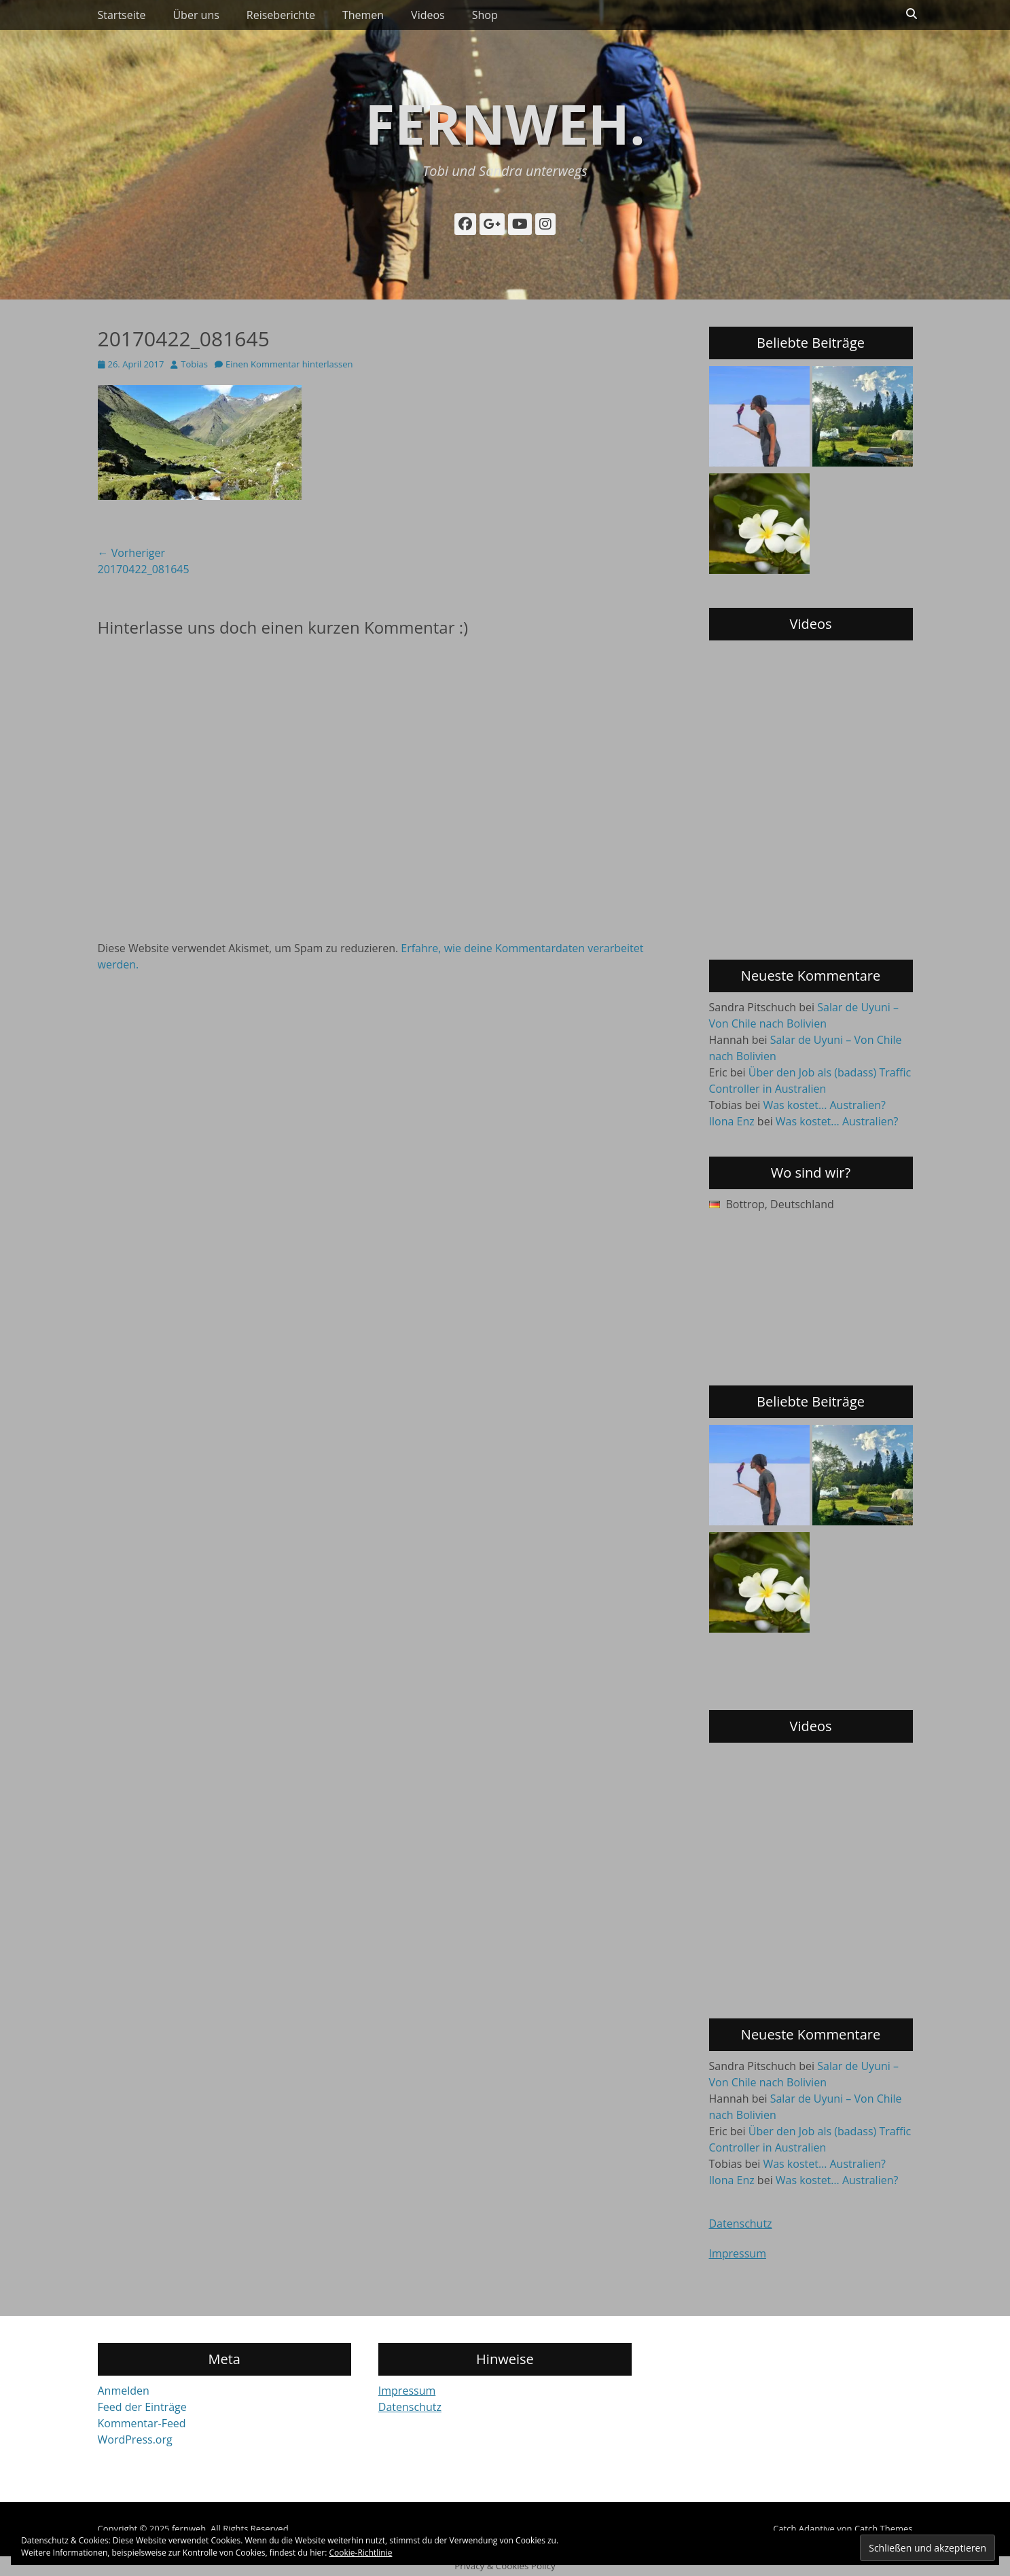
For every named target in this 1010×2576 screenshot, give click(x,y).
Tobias (194, 364)
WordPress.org (135, 2439)
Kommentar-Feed (142, 2423)
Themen (363, 14)
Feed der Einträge (142, 2406)
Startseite (122, 14)
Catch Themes (883, 2528)
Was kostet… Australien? (824, 1104)
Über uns (196, 14)
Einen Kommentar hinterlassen (289, 364)
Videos (428, 14)
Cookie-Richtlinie (361, 2552)
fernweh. (505, 123)
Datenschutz (740, 2223)
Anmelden (123, 2390)
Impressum (737, 2253)
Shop (485, 14)
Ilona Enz (732, 1121)
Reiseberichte (281, 14)
